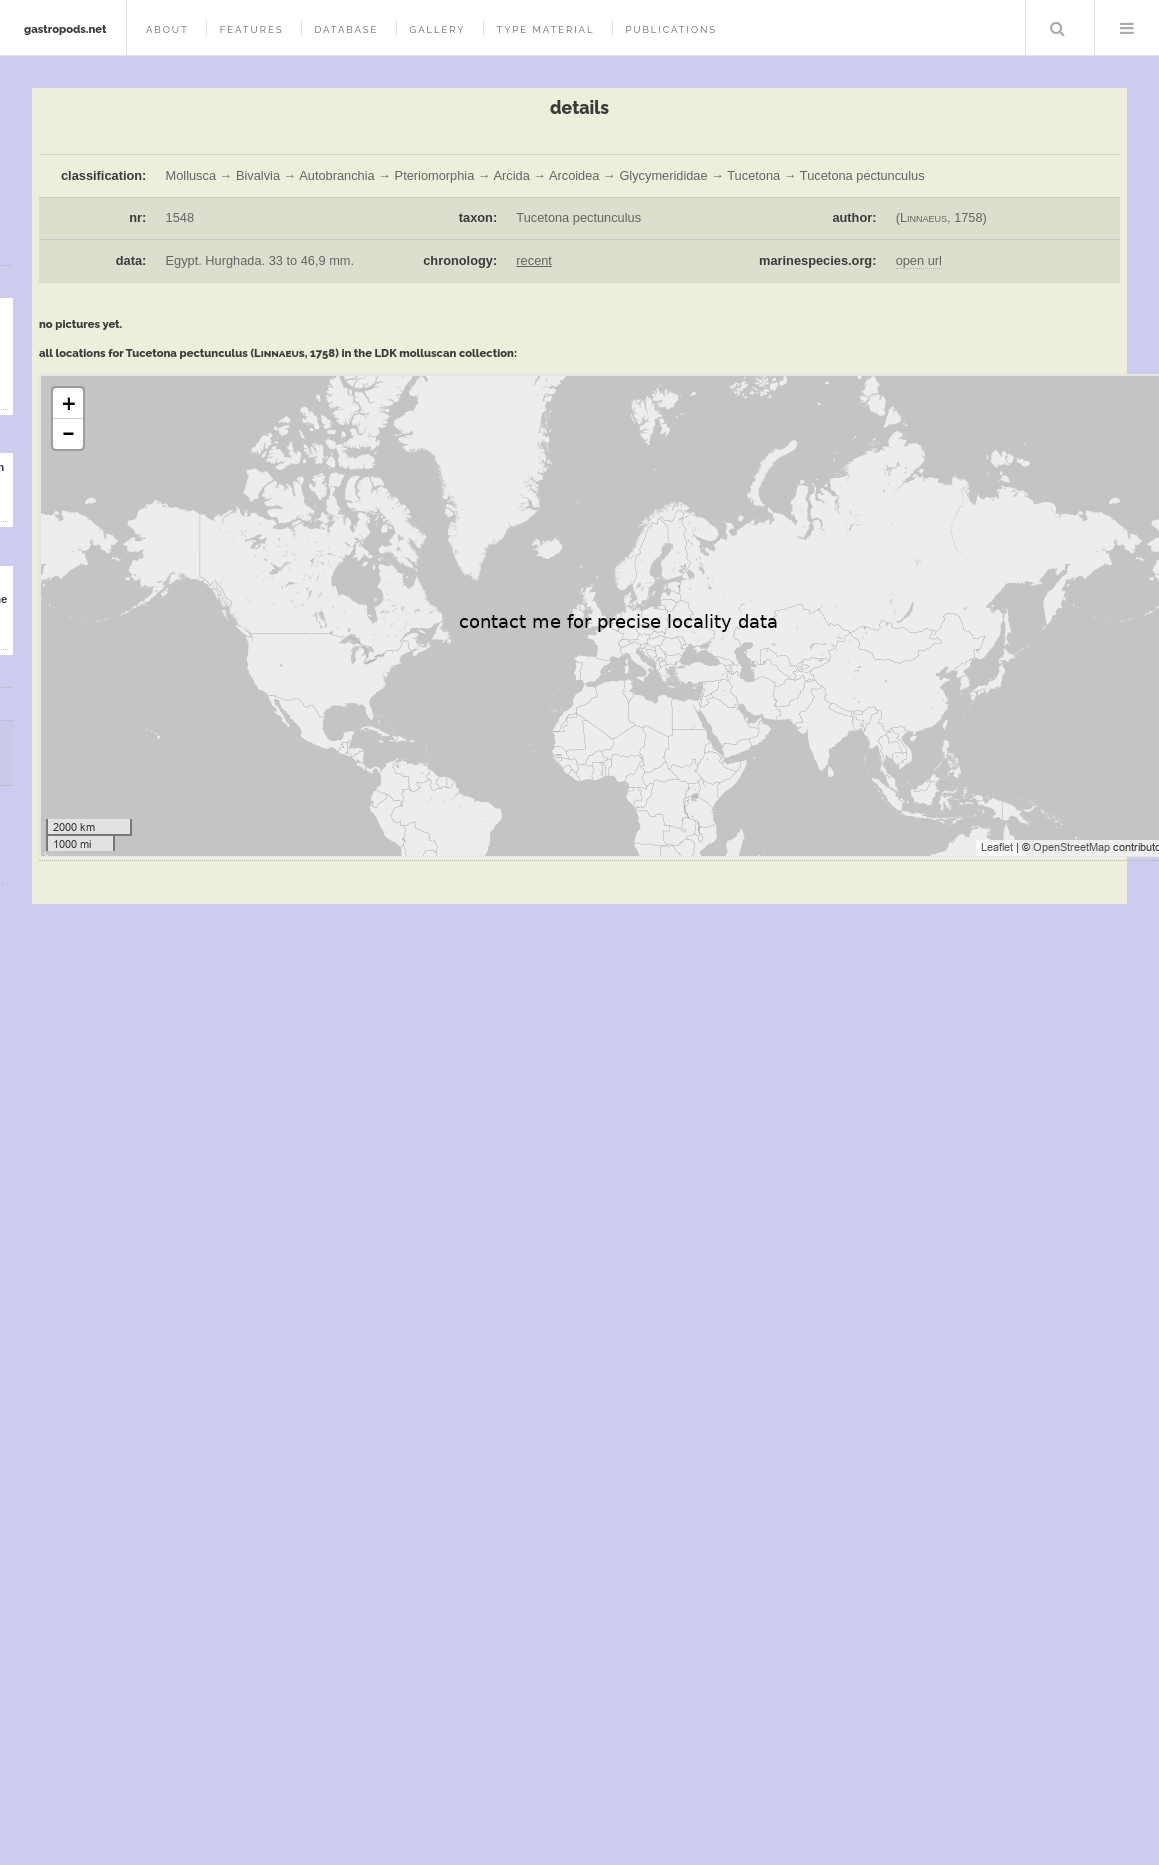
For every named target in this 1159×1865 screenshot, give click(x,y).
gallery (437, 29)
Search (1058, 28)
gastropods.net (65, 29)
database (346, 29)
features (252, 29)
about (167, 29)
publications (671, 29)
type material (545, 29)
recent (534, 260)
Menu (1127, 28)
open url (919, 260)
